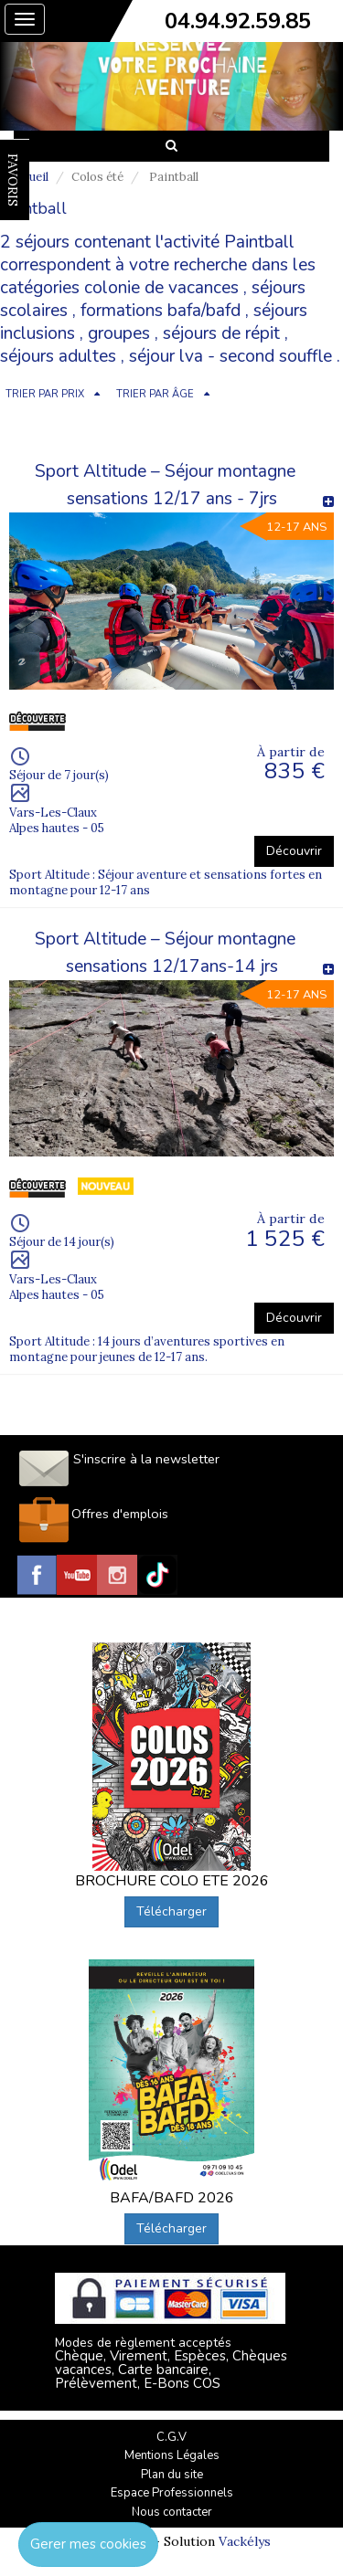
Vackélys (245, 2541)
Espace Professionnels (172, 2493)
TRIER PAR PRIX (44, 394)
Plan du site (172, 2474)
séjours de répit (221, 333)
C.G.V (171, 2437)
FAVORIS (13, 179)
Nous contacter (172, 2512)
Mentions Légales (172, 2455)
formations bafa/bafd (160, 310)
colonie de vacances (161, 288)
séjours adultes (58, 356)
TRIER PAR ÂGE (155, 394)
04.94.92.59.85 (238, 21)
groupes (119, 333)
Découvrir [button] (294, 851)
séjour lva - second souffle (230, 356)
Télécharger (171, 1911)
